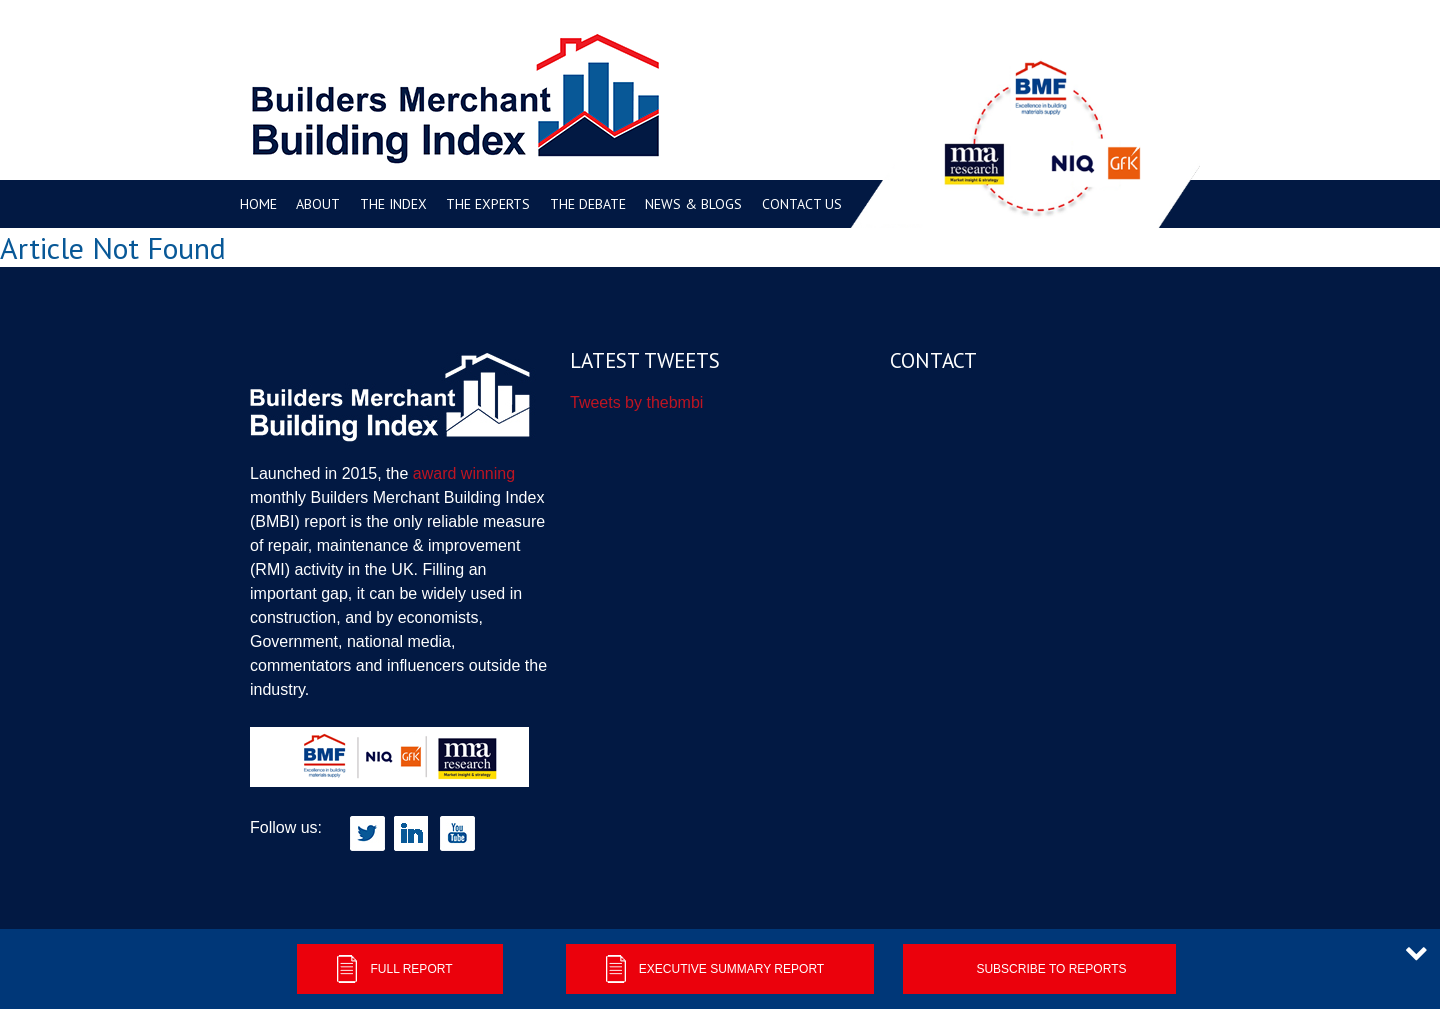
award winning (464, 473)
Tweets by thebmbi (636, 402)
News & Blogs (693, 204)
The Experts (488, 204)
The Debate (588, 204)
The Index (393, 204)
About (318, 204)
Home (258, 204)
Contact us (802, 204)
